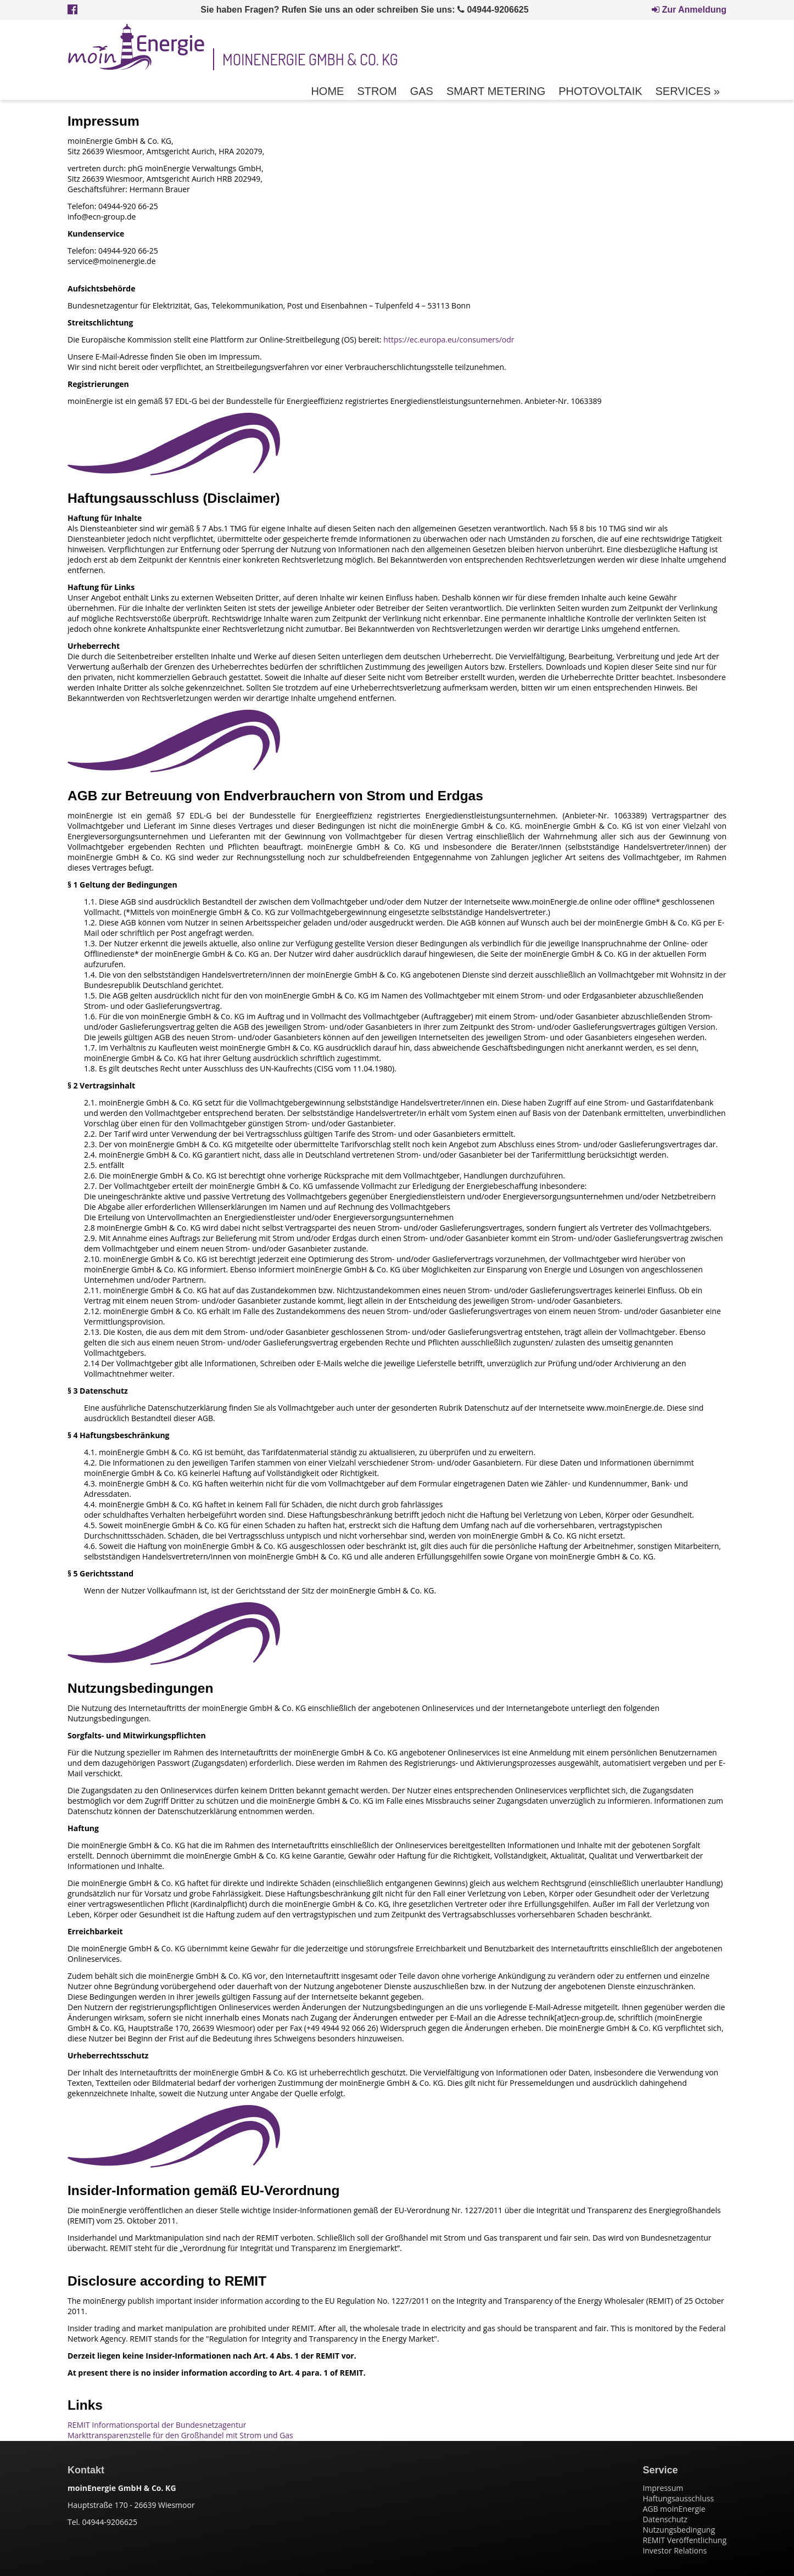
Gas (421, 91)
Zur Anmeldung (689, 9)
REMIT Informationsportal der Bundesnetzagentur (157, 2425)
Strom (376, 91)
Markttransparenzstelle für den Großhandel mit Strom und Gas (180, 2435)
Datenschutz (664, 2519)
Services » (688, 91)
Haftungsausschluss (678, 2498)
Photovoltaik (600, 91)
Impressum (662, 2488)
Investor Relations (674, 2550)
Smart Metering (495, 91)
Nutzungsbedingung (678, 2529)
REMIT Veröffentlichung (684, 2540)
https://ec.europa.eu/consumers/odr (448, 339)
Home (327, 91)
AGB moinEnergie (673, 2509)
